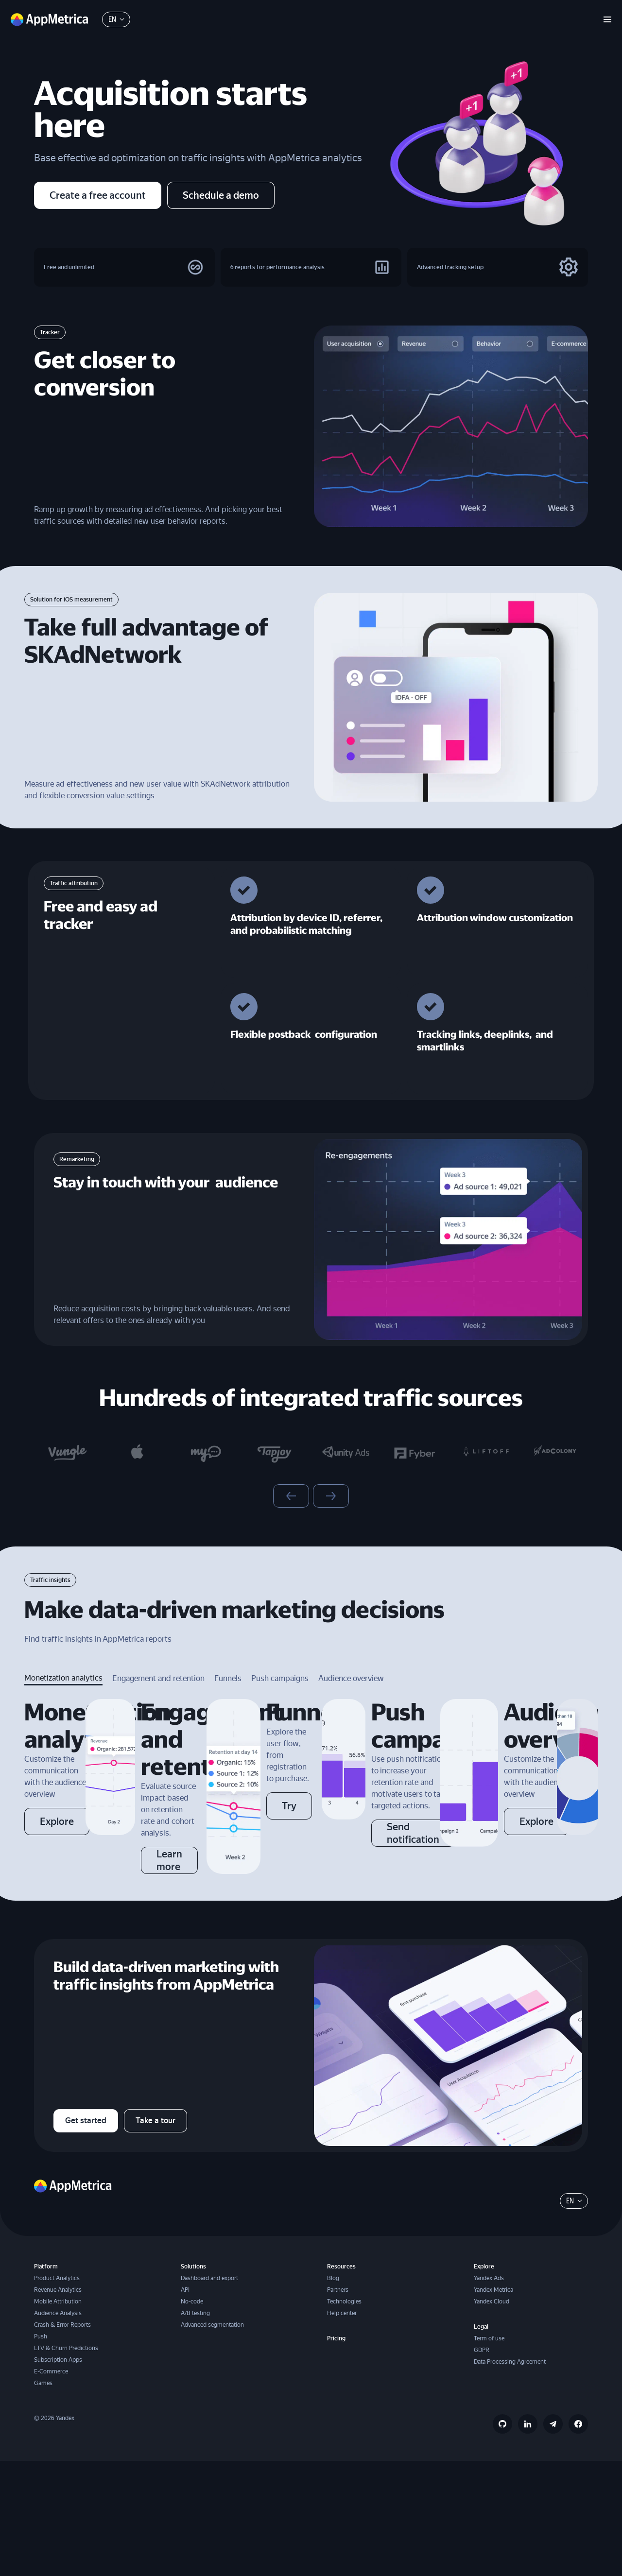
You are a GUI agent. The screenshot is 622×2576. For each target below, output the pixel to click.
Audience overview (351, 1689)
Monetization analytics (63, 1689)
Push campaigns (280, 1689)
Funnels (228, 1689)
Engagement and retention (158, 1689)
